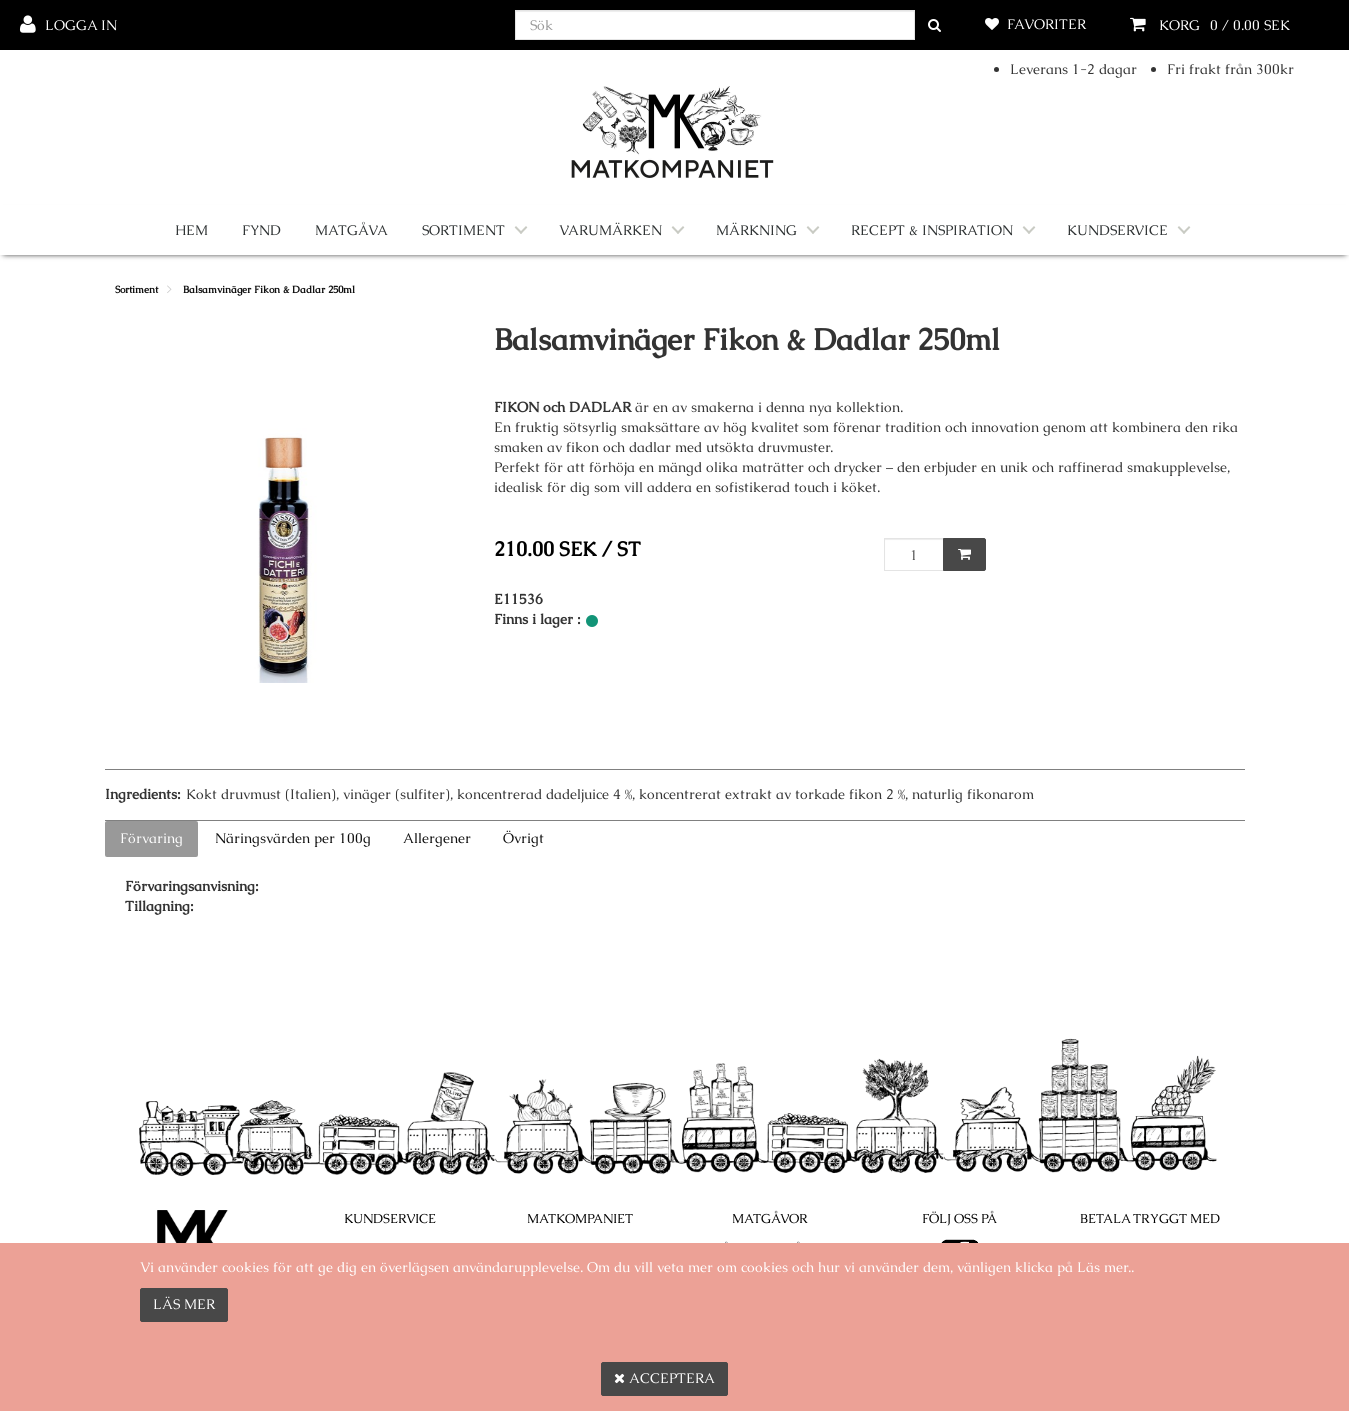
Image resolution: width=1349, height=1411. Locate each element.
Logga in (81, 25)
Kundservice (1117, 230)
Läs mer (184, 1304)
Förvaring (151, 838)
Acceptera (664, 1378)
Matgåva (351, 230)
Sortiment (463, 230)
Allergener (437, 838)
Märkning (756, 230)
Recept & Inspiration (932, 230)
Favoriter (1046, 24)
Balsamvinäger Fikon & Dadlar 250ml (269, 289)
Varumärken (610, 230)
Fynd (261, 230)
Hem (191, 230)
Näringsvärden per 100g (293, 838)
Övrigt (523, 838)
